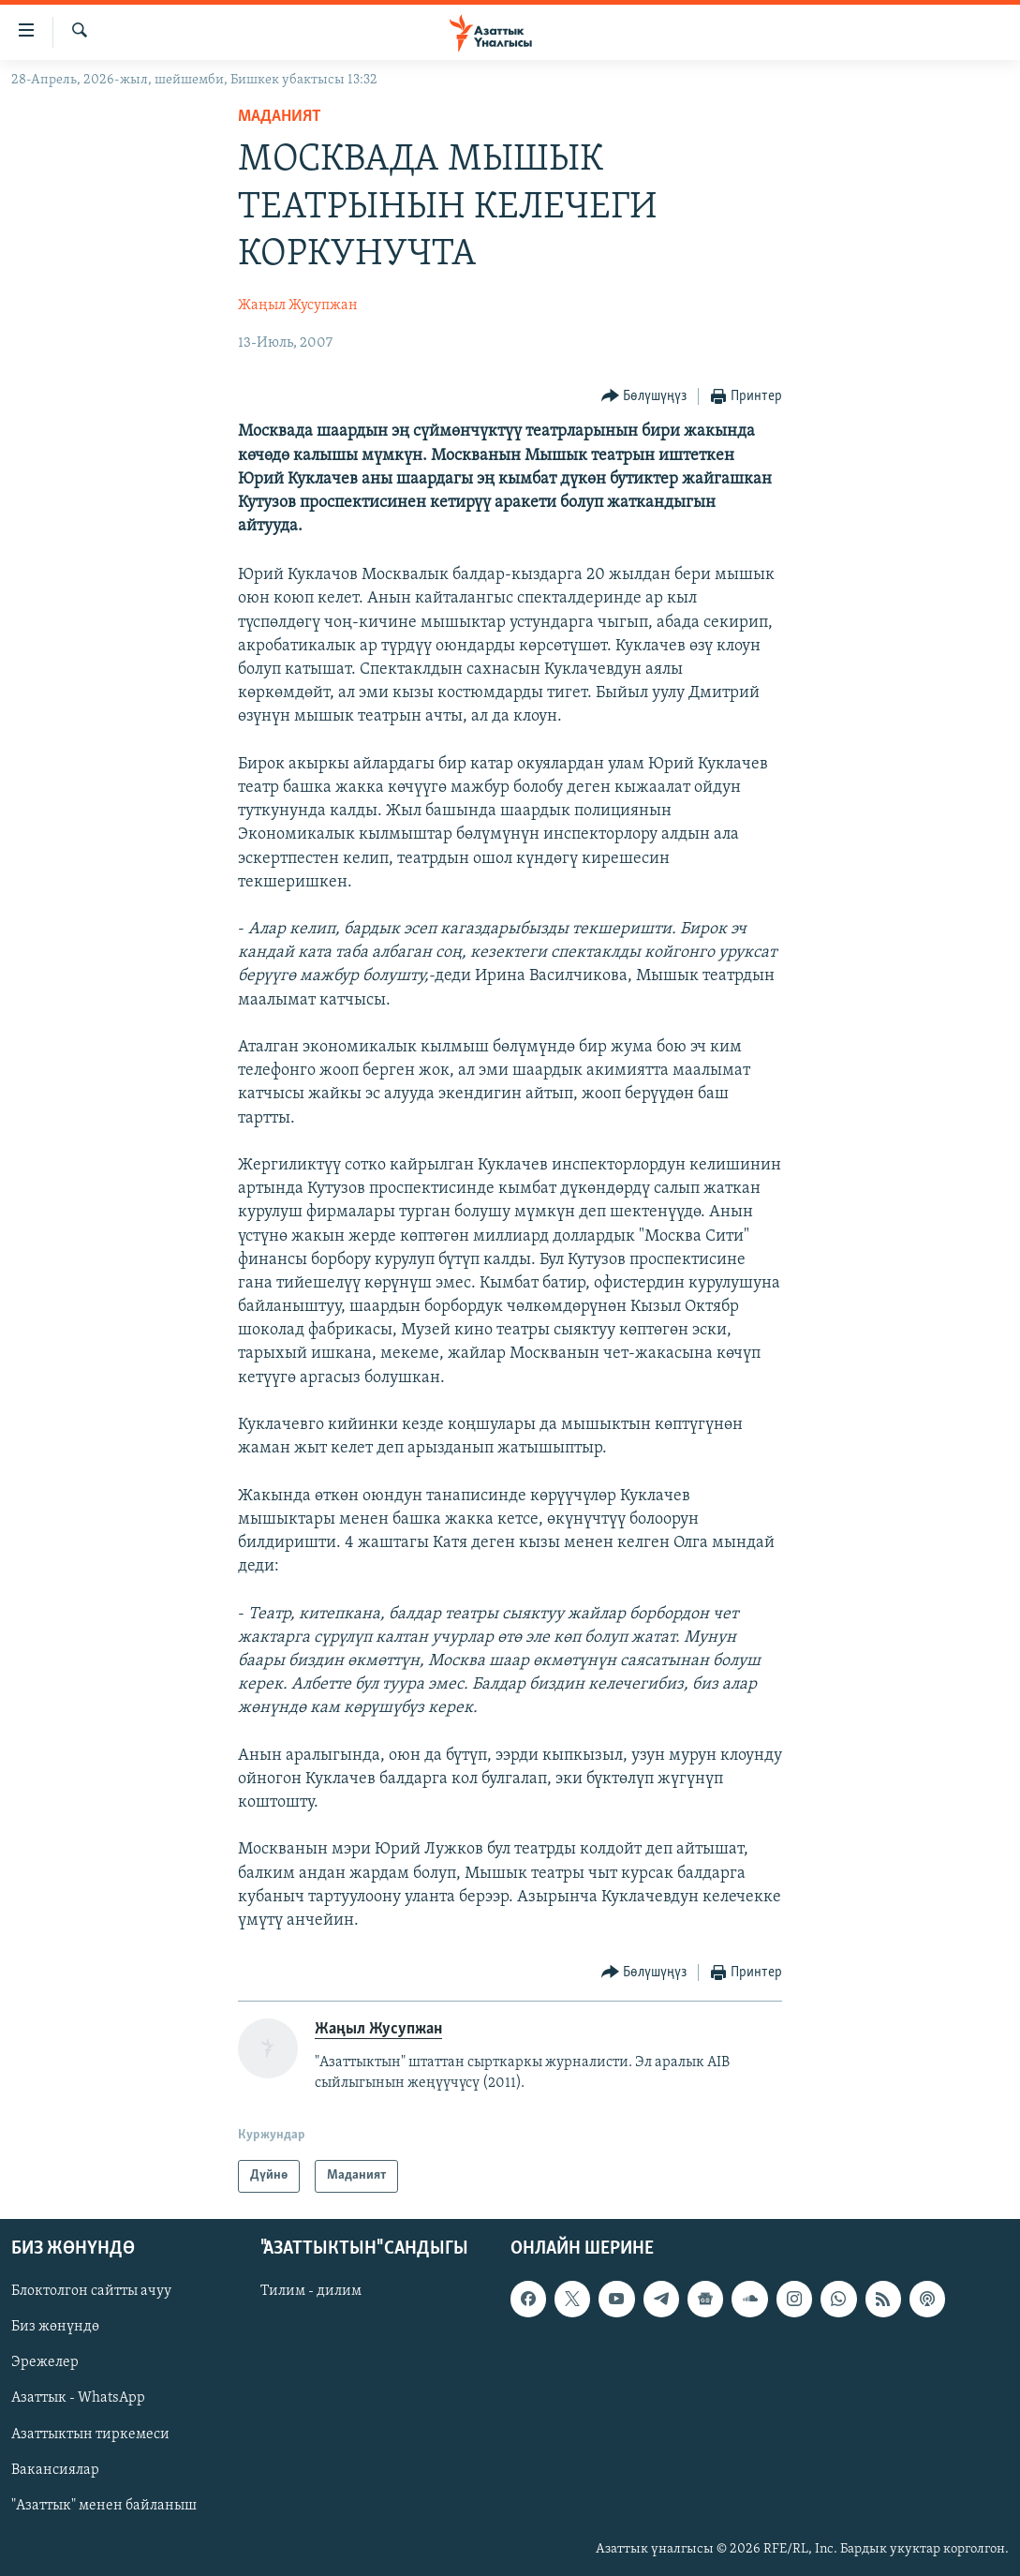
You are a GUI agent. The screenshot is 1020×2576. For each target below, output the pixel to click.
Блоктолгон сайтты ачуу (91, 2291)
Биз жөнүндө (55, 2326)
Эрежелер (45, 2362)
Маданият (279, 117)
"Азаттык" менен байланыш (104, 2504)
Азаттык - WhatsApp (78, 2397)
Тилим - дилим (311, 2291)
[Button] (644, 396)
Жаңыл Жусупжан (298, 305)
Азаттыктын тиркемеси (90, 2433)
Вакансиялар (55, 2469)
